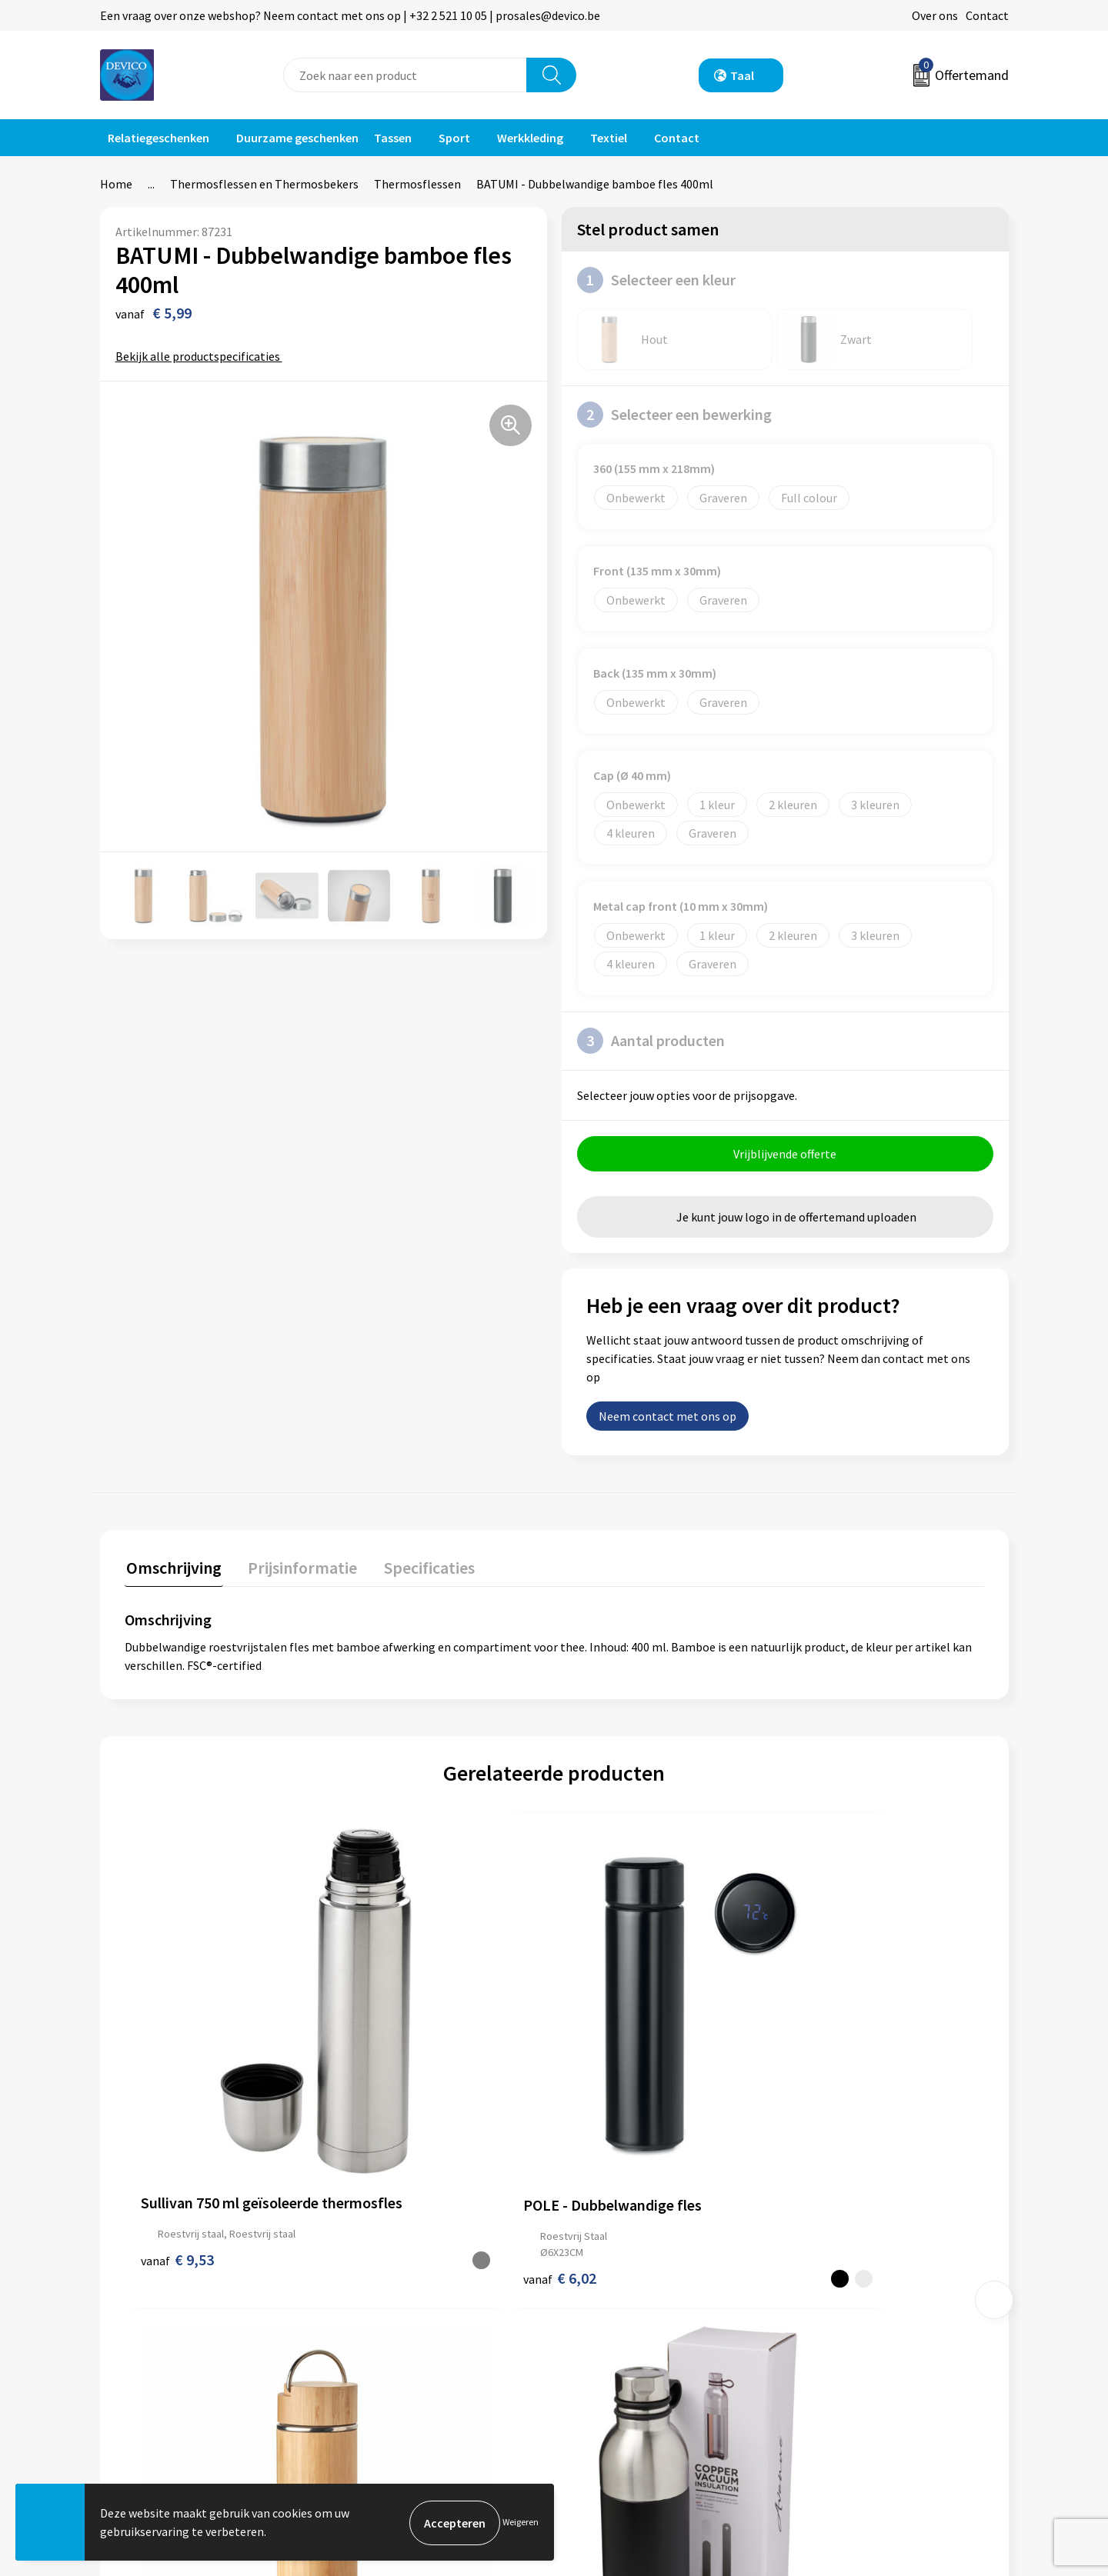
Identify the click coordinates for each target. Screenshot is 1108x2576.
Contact (987, 15)
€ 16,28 (825, 2108)
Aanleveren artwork (400, 2321)
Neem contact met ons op (667, 1417)
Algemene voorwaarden (860, 2274)
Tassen (393, 137)
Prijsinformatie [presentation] (297, 1567)
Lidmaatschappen (395, 2368)
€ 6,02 (392, 2108)
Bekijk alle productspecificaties (202, 356)
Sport (454, 137)
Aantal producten (651, 1041)
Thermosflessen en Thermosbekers (264, 184)
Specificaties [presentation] (420, 1567)
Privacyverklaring (843, 2298)
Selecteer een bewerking (674, 415)
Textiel (608, 137)
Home (116, 184)
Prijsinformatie (388, 2298)
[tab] (172, 1571)
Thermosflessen (417, 184)
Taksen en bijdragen (400, 2344)
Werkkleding (530, 137)
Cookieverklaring (843, 2321)
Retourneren (607, 2298)
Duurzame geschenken (297, 137)
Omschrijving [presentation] (172, 1567)
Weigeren (520, 2522)
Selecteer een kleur (656, 280)
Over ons (935, 15)
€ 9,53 (177, 2091)
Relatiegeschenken (158, 137)
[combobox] (405, 75)
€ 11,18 (610, 2108)
